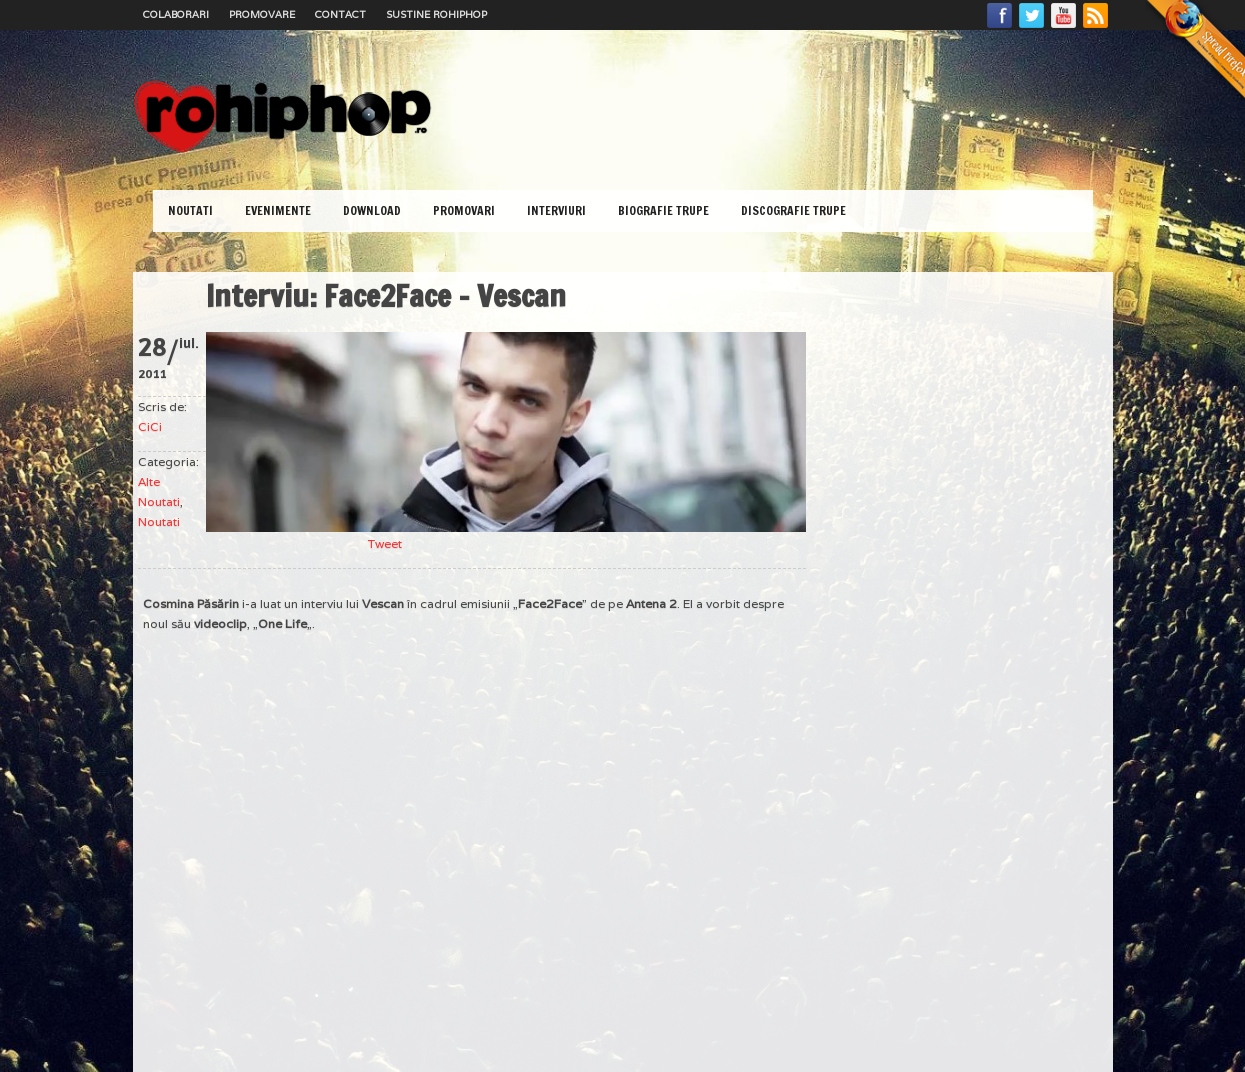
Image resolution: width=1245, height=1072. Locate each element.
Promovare (262, 14)
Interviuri (556, 210)
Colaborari (176, 14)
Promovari (464, 210)
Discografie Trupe (793, 210)
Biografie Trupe (663, 210)
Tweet (385, 543)
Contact (340, 14)
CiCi (150, 426)
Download (372, 210)
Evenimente (278, 210)
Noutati (190, 210)
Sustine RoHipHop (436, 14)
